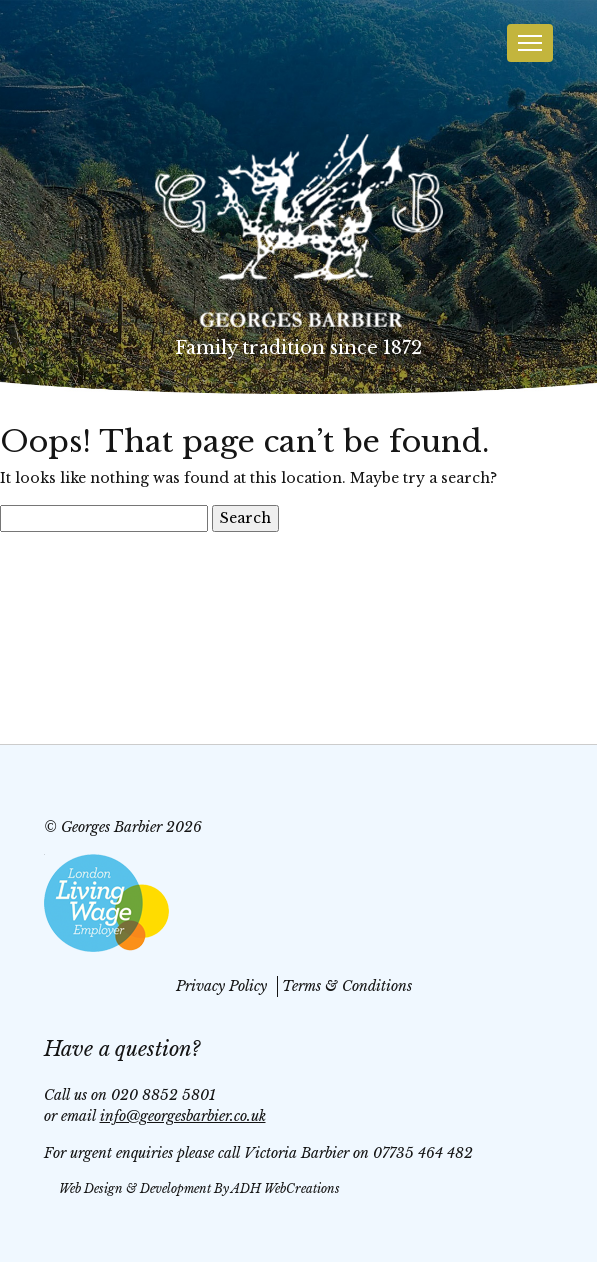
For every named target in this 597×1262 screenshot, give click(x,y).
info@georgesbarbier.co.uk (183, 1116)
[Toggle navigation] (530, 43)
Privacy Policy (221, 986)
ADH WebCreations (285, 1188)
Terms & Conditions (347, 986)
